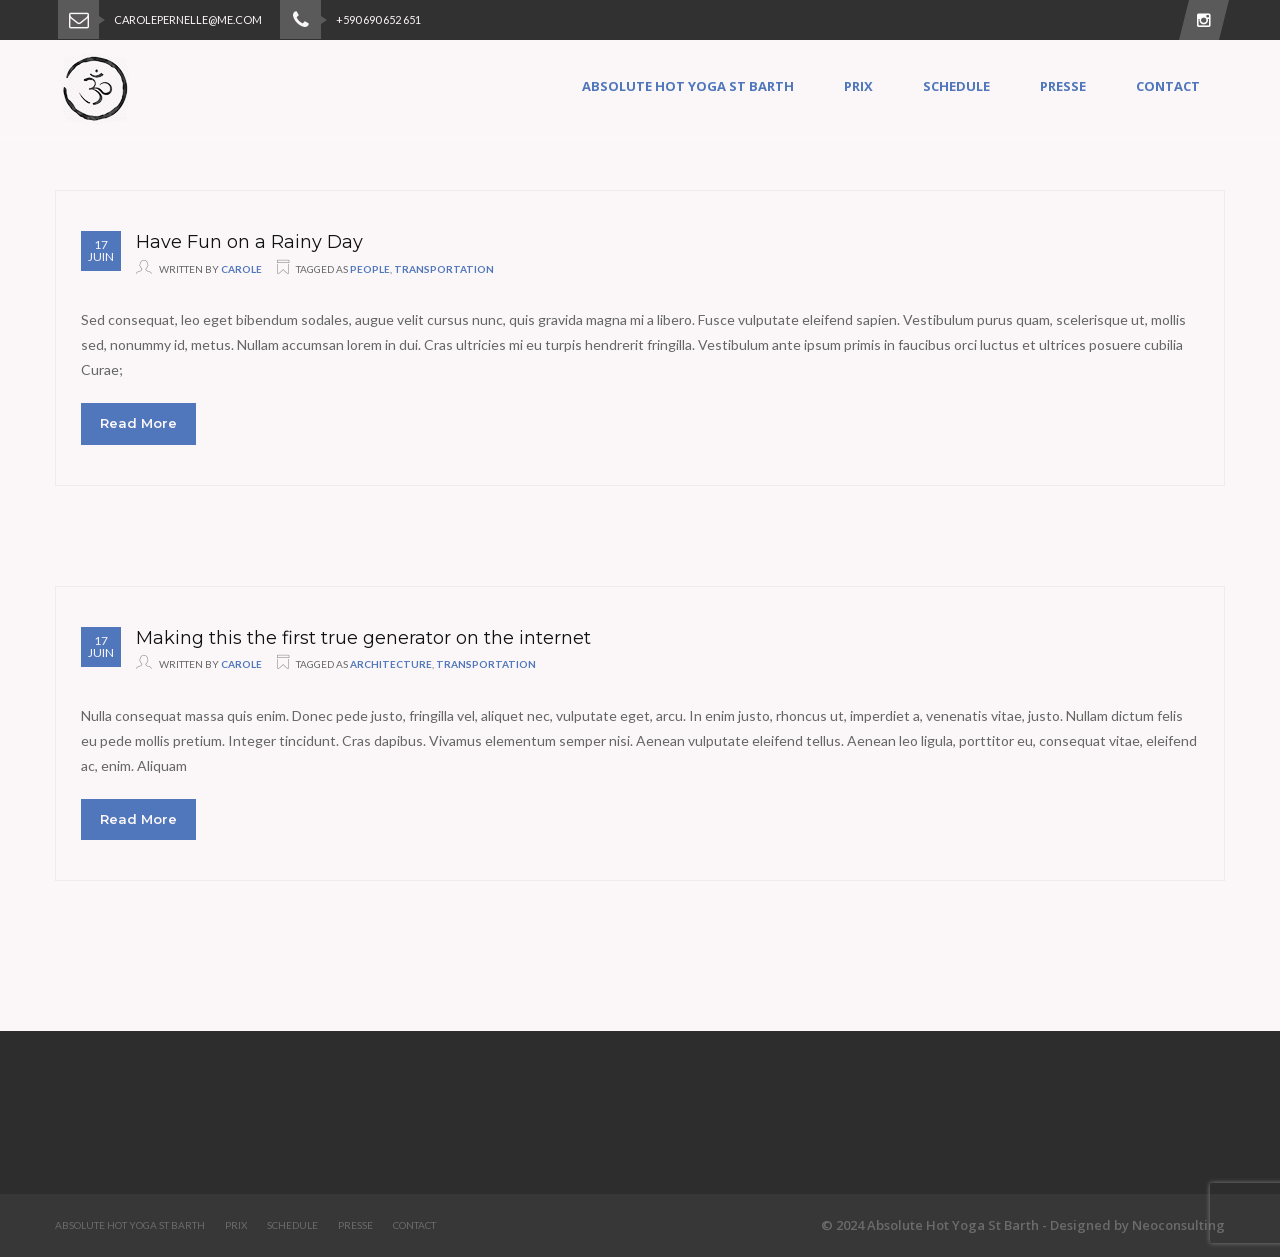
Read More (138, 423)
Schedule (956, 86)
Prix (858, 86)
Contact (1168, 86)
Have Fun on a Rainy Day (249, 242)
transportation (444, 269)
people (370, 269)
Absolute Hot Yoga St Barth (688, 86)
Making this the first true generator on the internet (363, 638)
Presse (1063, 86)
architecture (391, 664)
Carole (241, 269)
